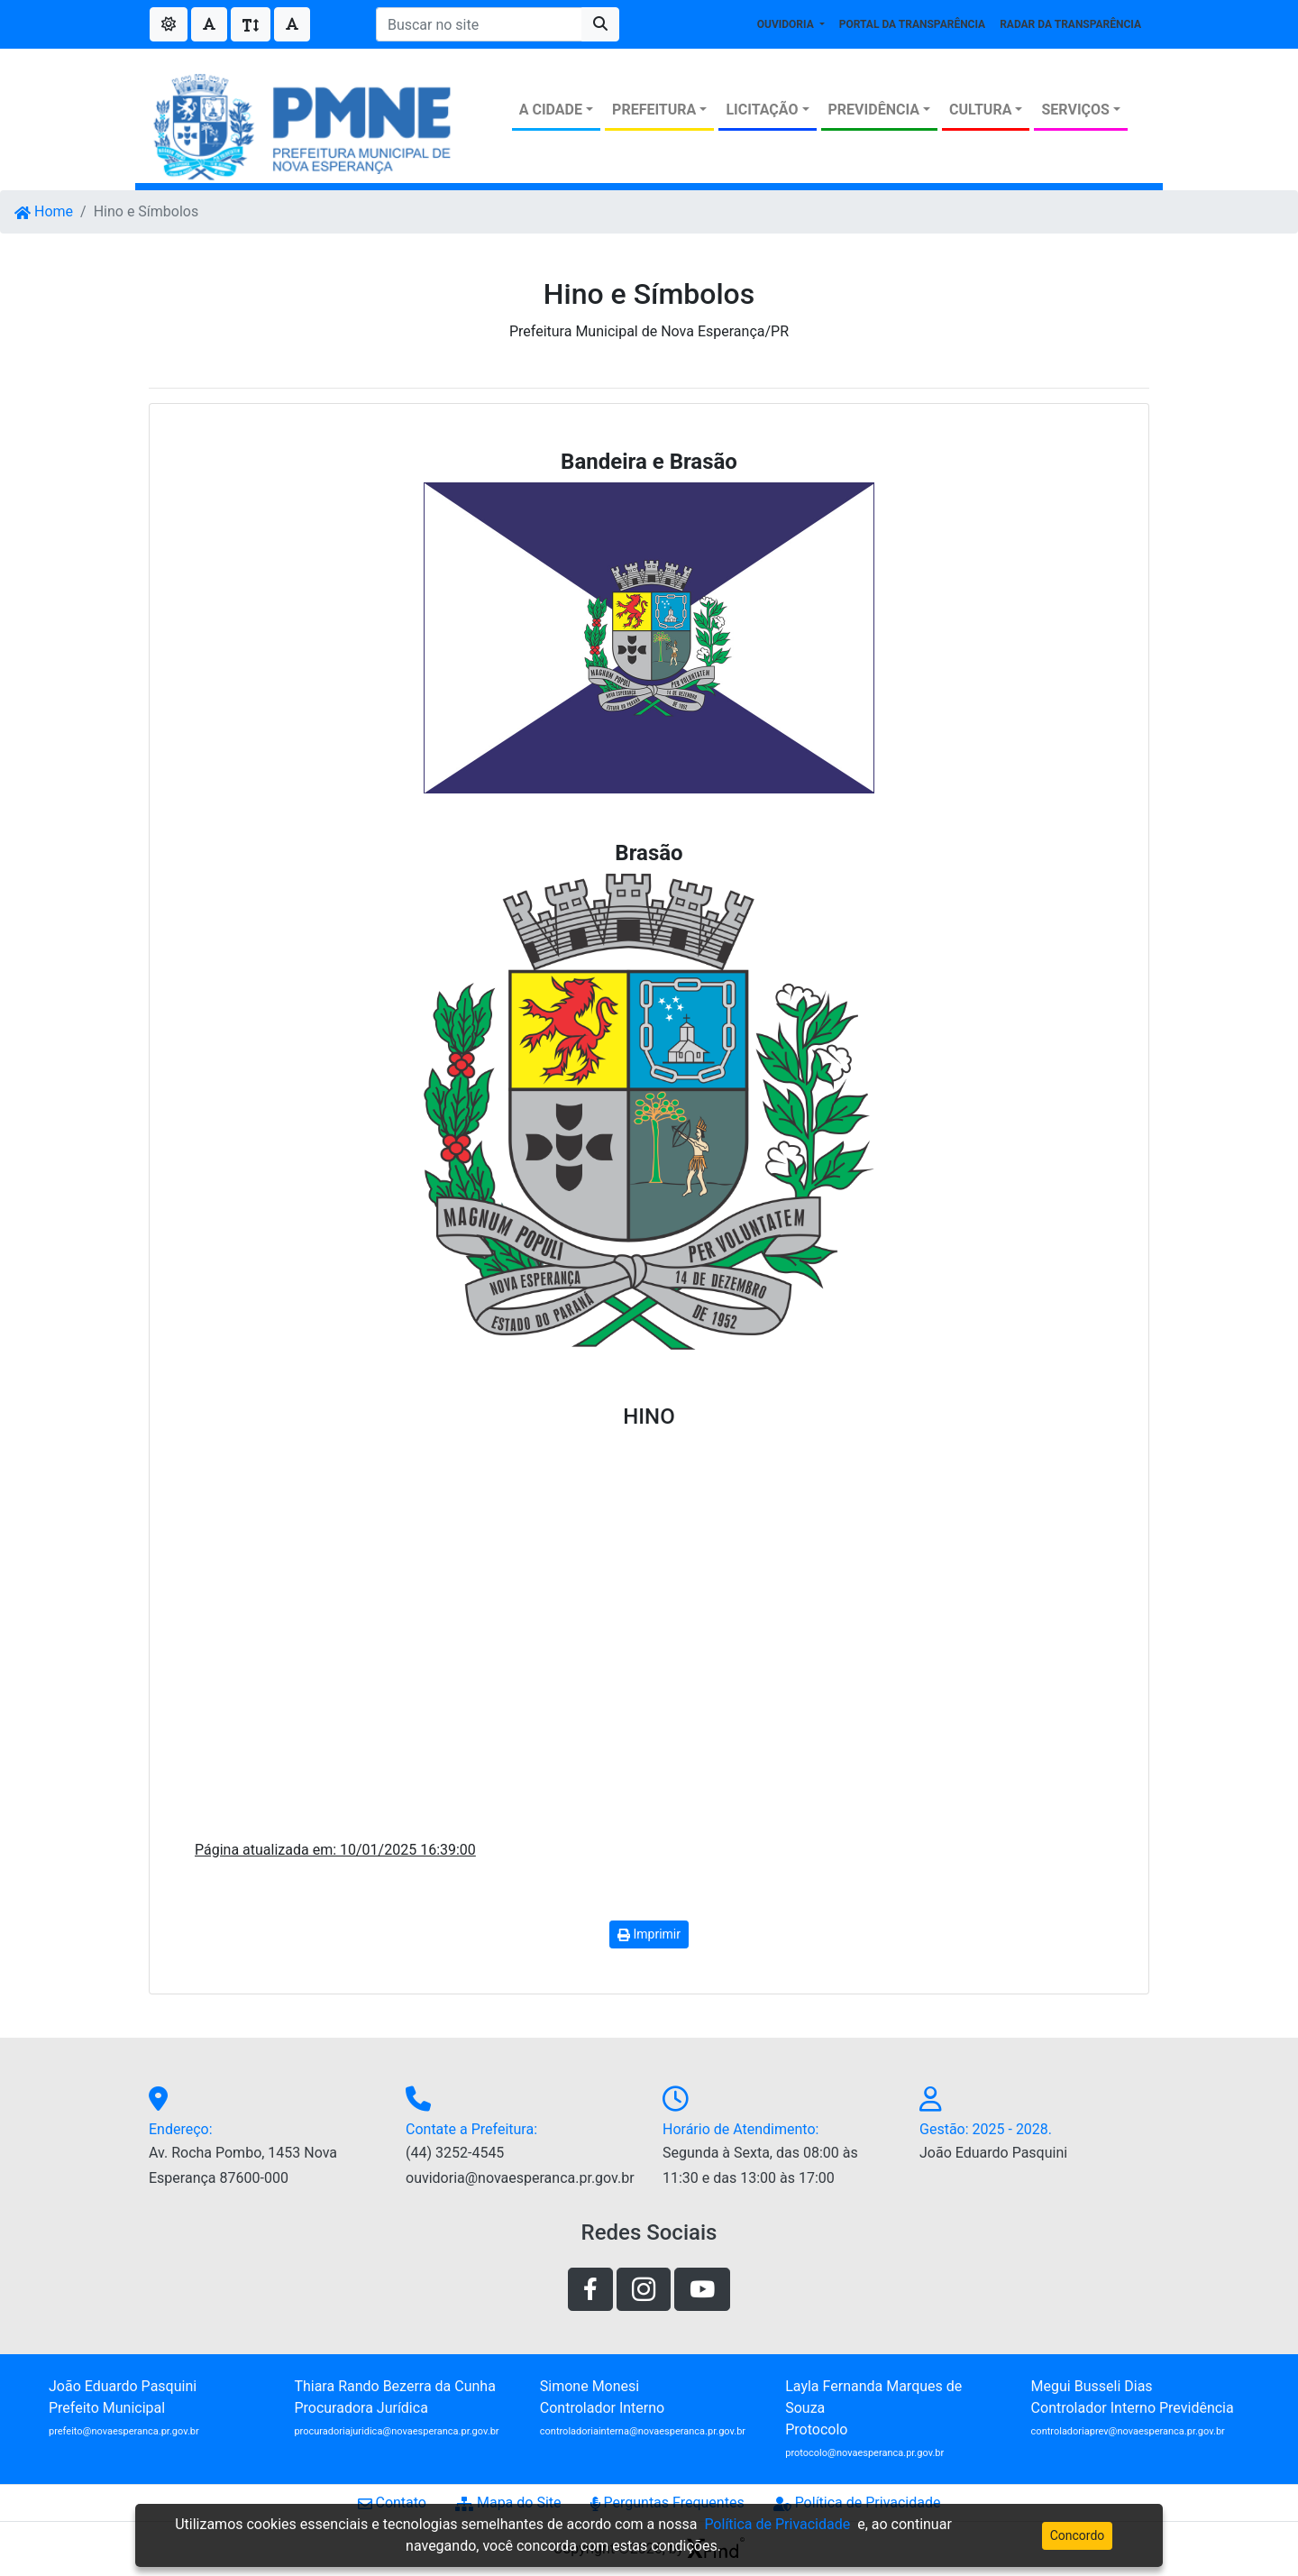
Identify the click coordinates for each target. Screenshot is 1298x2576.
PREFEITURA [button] (654, 109)
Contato (392, 2502)
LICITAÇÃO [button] (762, 109)
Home (43, 211)
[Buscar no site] (479, 24)
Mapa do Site (508, 2502)
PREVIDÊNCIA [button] (873, 109)
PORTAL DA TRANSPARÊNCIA (912, 24)
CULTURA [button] (980, 109)
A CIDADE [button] (550, 109)
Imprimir (649, 1934)
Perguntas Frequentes (667, 2502)
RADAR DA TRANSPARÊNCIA (1070, 24)
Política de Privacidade (857, 2502)
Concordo (1077, 2535)
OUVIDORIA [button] (787, 24)
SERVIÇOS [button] (1075, 109)
